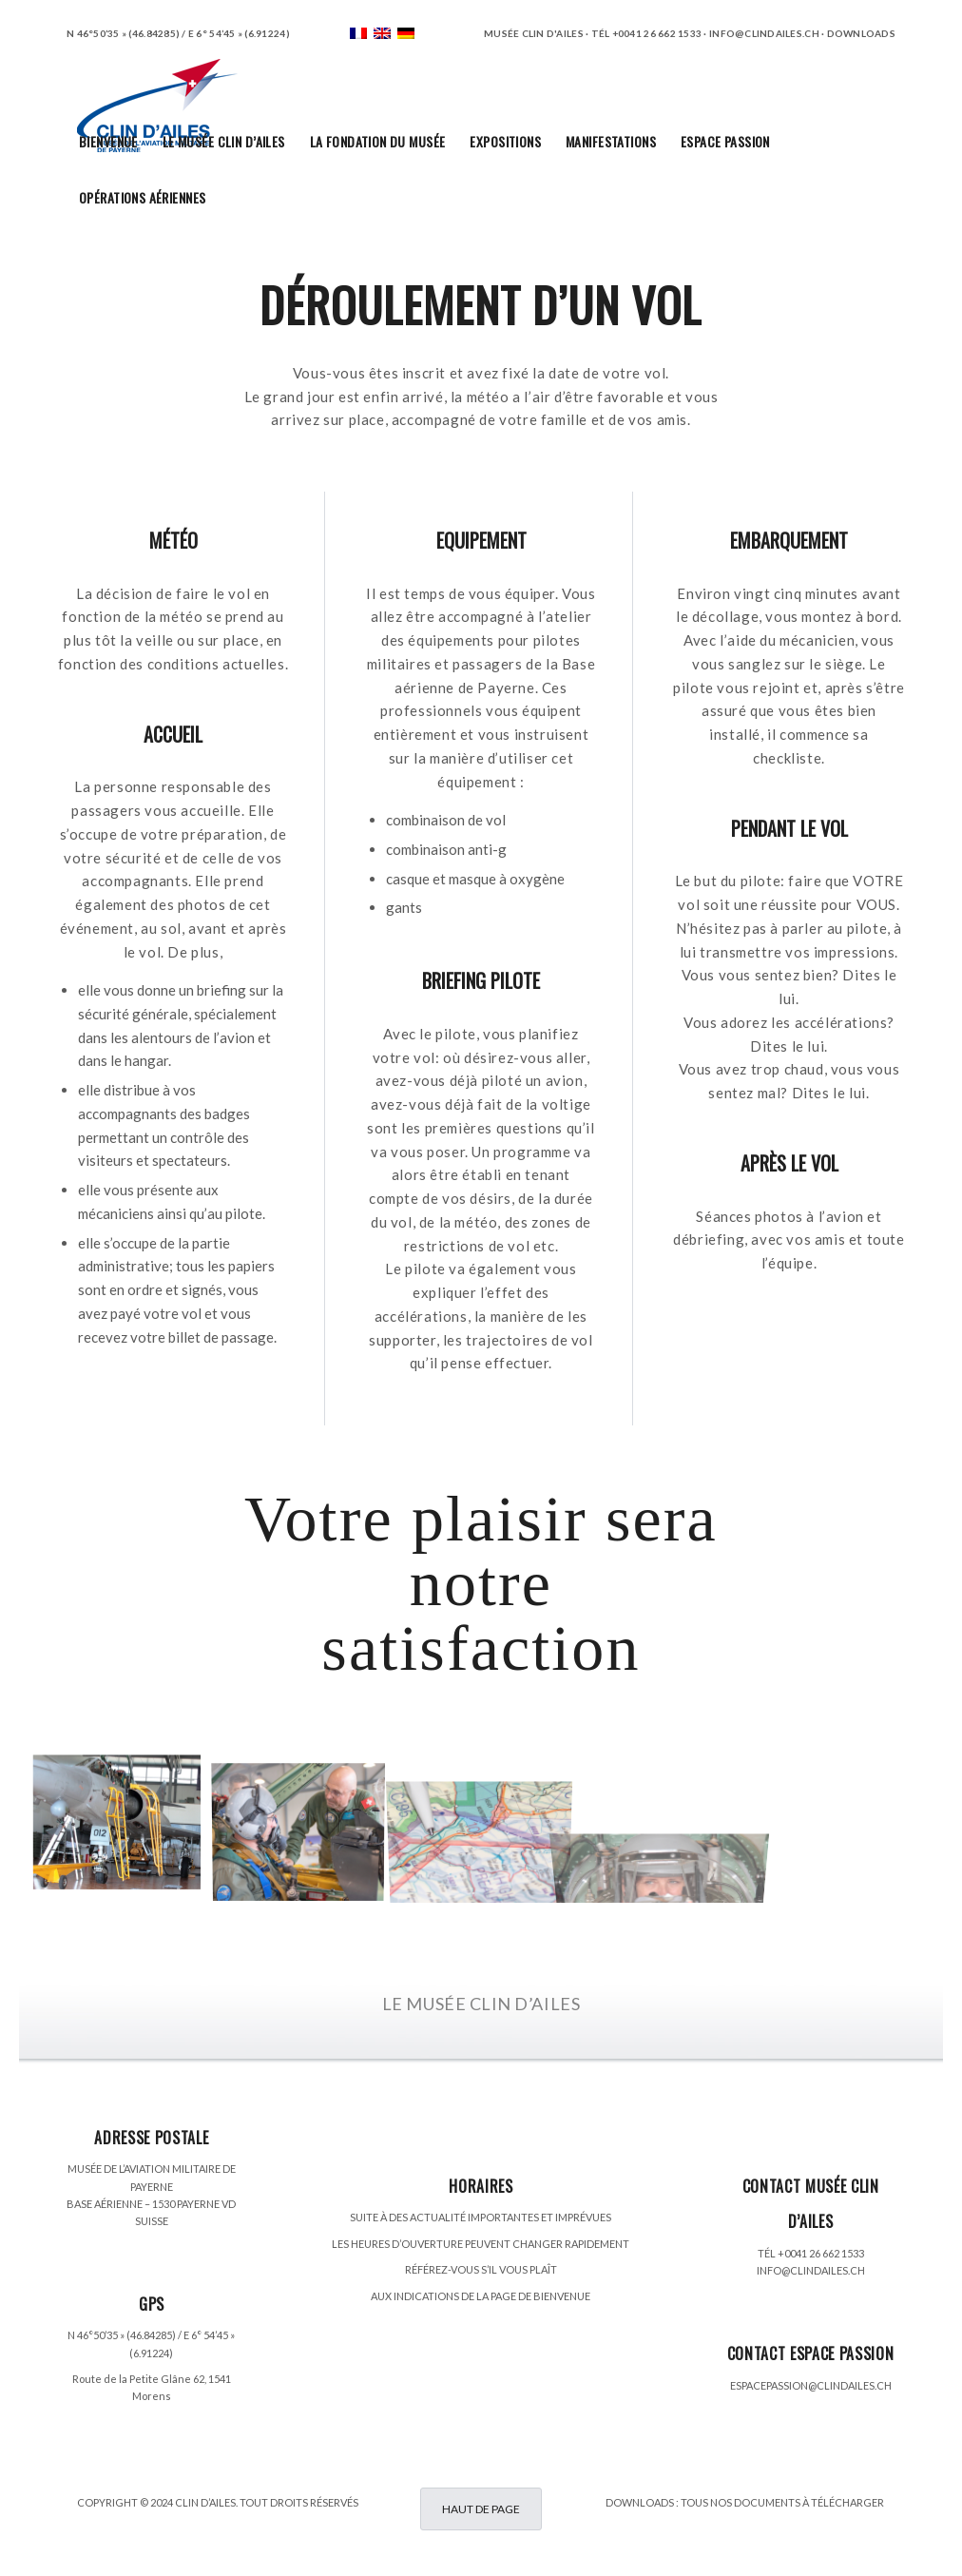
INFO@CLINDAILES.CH (811, 2270)
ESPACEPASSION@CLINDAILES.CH (811, 2385)
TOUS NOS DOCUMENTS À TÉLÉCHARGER (782, 2502)
